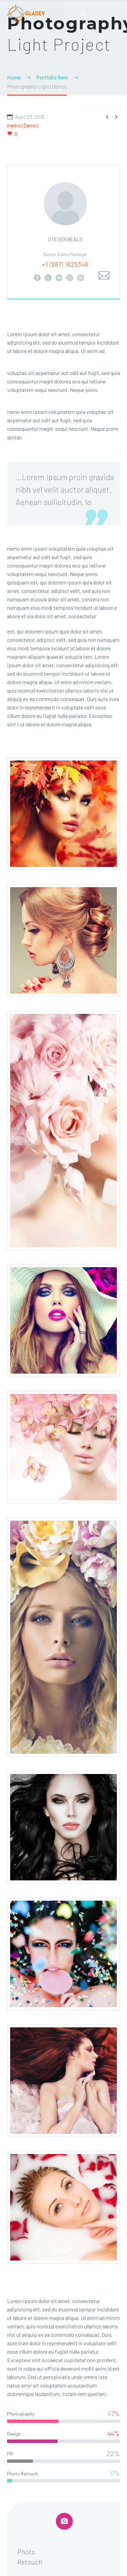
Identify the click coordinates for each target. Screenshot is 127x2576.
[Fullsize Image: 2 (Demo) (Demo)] (63, 940)
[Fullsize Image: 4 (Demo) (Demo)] (63, 1447)
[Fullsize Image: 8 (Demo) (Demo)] (63, 1954)
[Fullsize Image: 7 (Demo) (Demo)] (63, 1827)
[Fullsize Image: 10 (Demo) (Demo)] (63, 2207)
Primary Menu (83, 14)
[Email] (104, 275)
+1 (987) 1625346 (65, 264)
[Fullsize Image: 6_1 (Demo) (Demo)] (63, 1637)
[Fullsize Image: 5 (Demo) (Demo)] (63, 1320)
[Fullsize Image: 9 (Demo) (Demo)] (63, 2080)
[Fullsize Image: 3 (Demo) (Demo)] (63, 1130)
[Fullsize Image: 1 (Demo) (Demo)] (63, 813)
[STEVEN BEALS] (63, 231)
